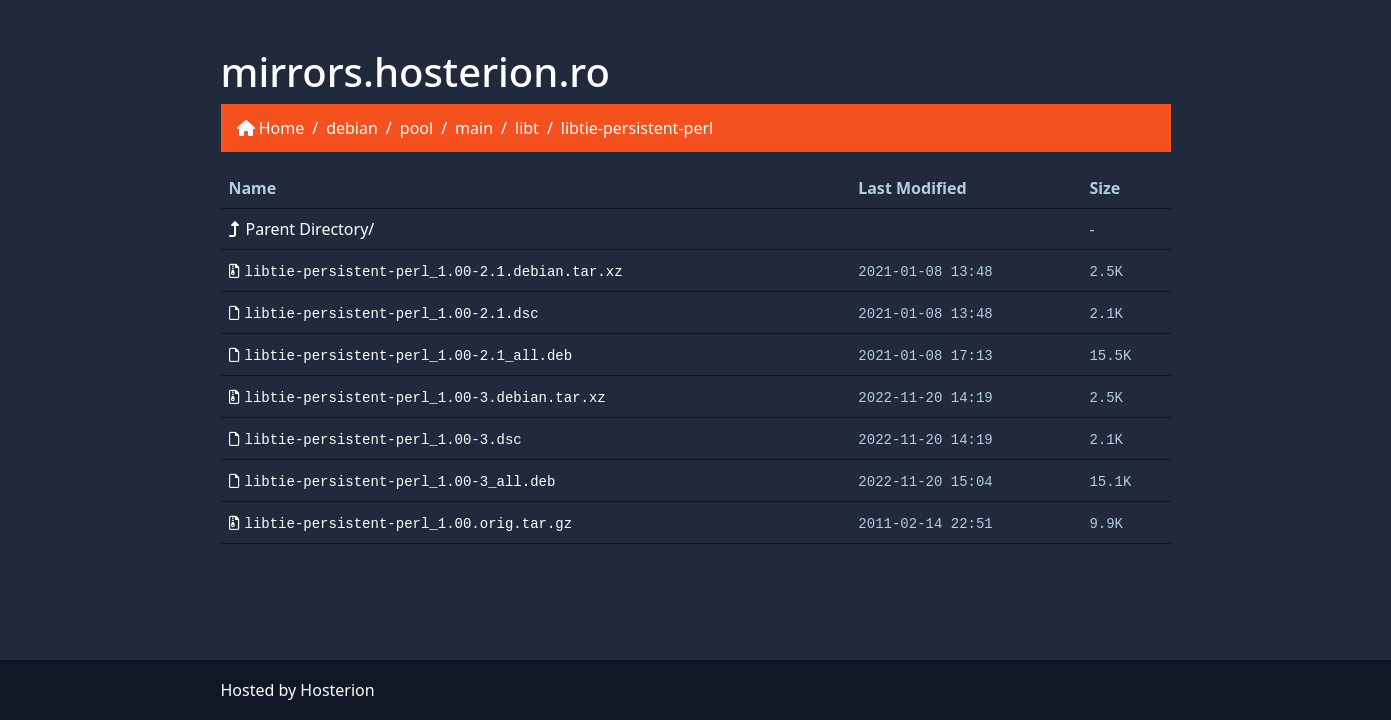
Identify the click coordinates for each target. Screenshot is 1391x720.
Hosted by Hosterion (298, 690)
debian (352, 128)
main (474, 128)
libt (527, 128)
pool (416, 128)
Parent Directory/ (302, 229)
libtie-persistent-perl (637, 128)
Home (282, 128)
